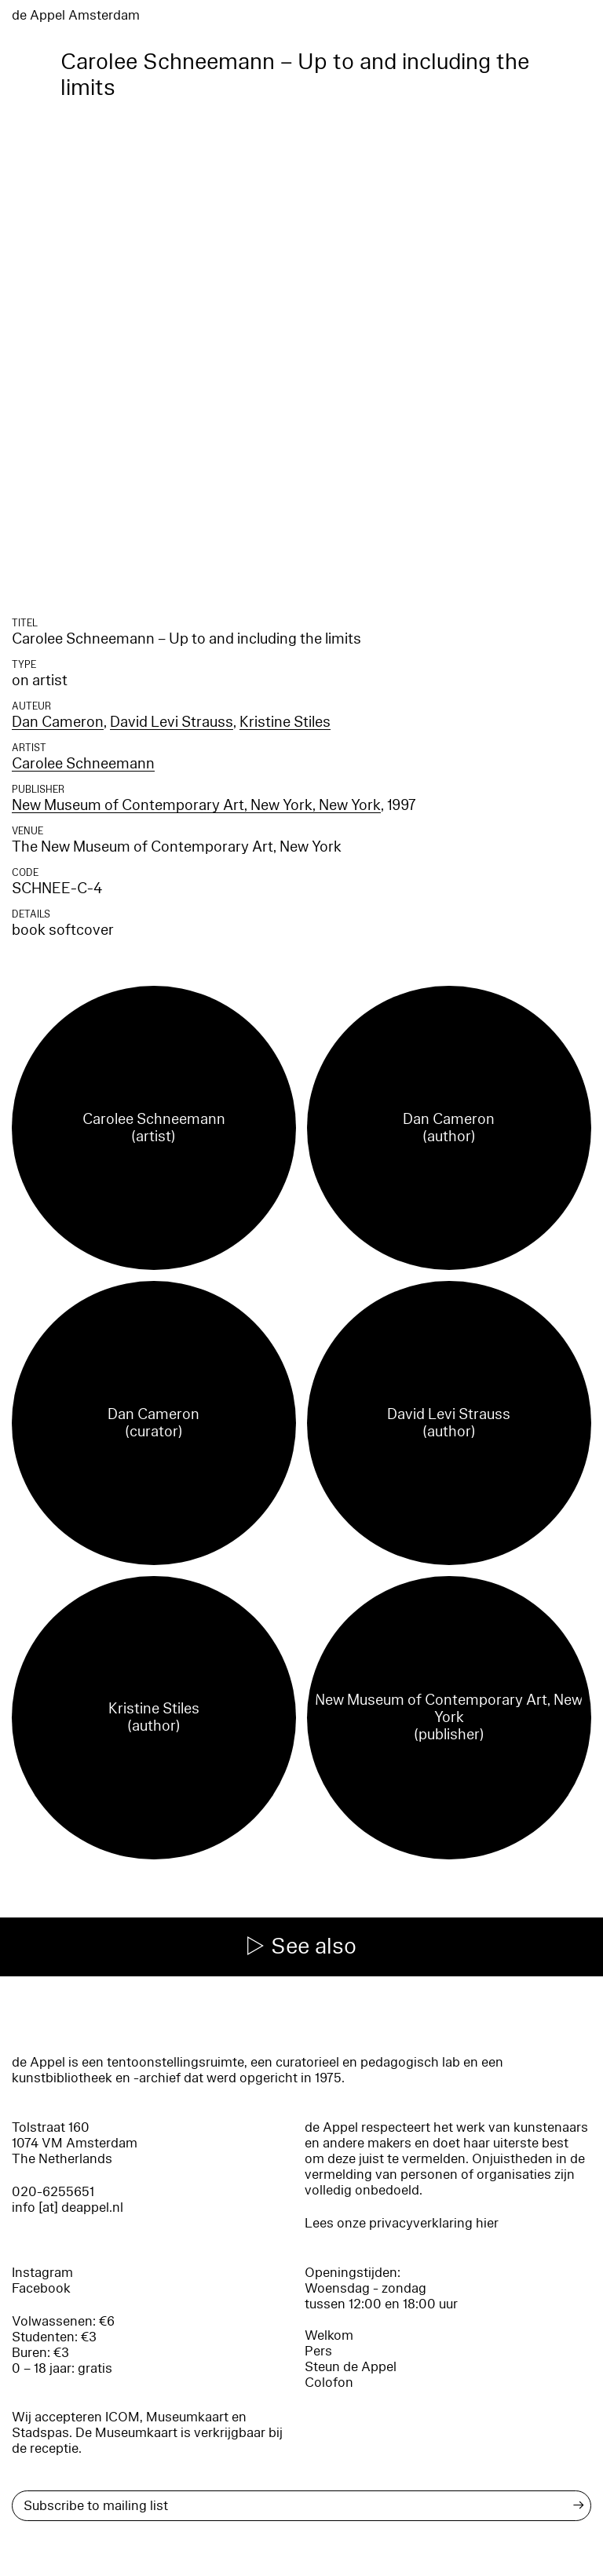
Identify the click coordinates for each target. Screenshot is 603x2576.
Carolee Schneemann (83, 763)
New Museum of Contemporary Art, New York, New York (196, 805)
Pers (318, 2351)
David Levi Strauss (171, 722)
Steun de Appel (351, 2367)
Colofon (329, 2382)
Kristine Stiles (285, 722)
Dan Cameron (58, 722)
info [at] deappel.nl (67, 2207)
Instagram (42, 2273)
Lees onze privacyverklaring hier (402, 2223)
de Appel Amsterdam (76, 15)
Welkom (329, 2335)
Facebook (41, 2288)
